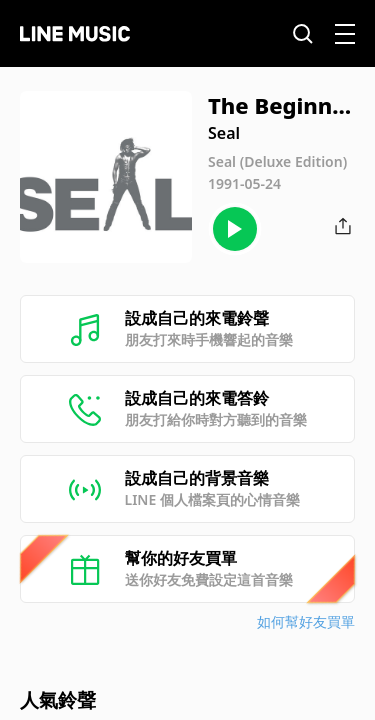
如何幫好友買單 (306, 621)
